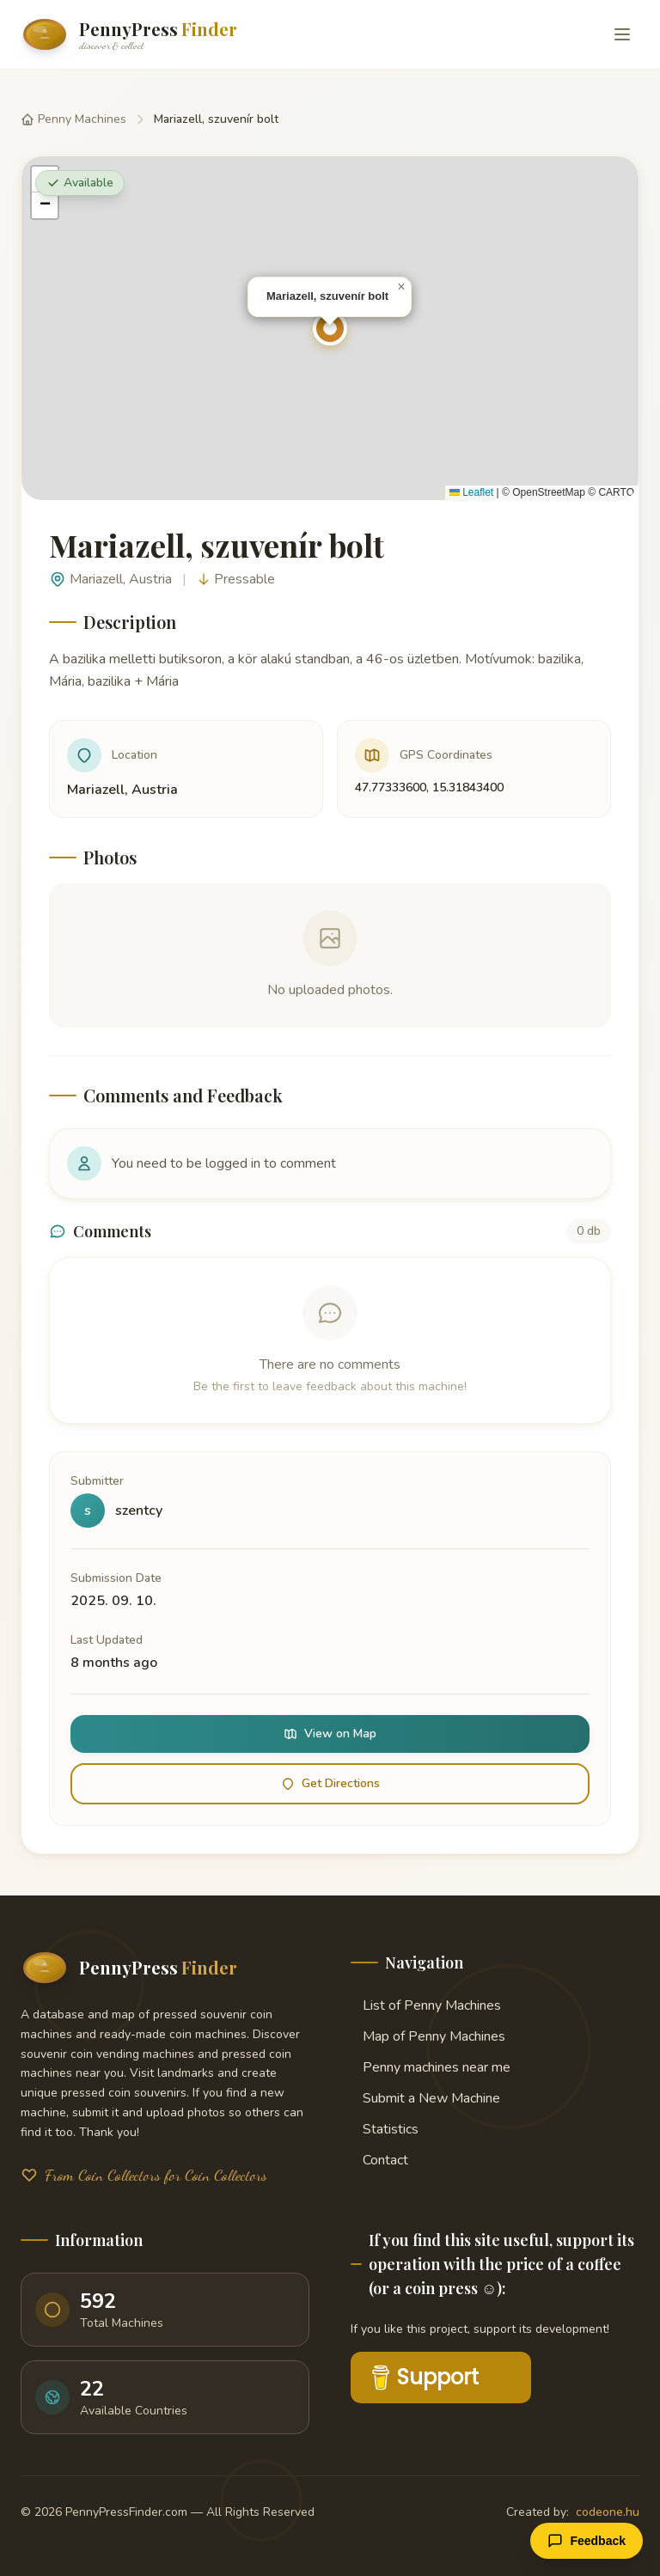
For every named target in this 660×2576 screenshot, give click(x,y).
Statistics (385, 2129)
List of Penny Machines (426, 2005)
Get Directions (330, 1783)
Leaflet (471, 492)
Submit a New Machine (425, 2098)
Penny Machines (73, 119)
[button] (330, 328)
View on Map (330, 1733)
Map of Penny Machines (428, 2036)
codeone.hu (607, 2512)
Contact (379, 2160)
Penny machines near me (430, 2067)
